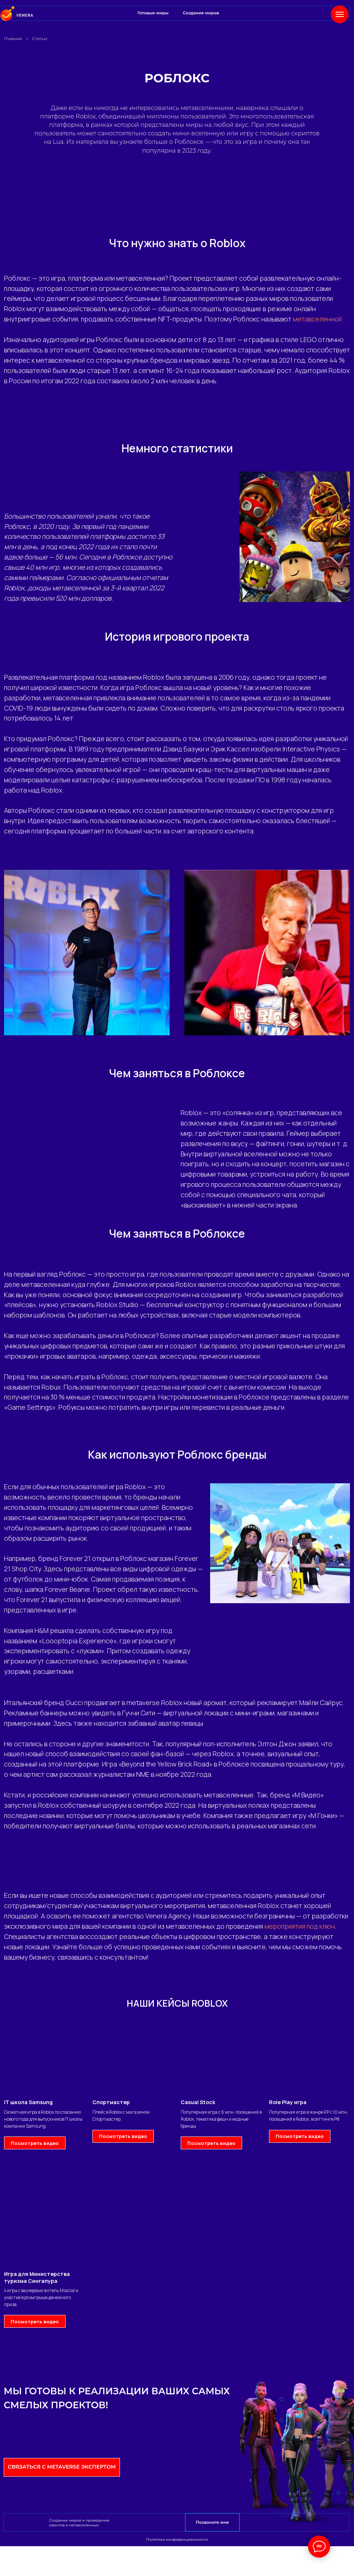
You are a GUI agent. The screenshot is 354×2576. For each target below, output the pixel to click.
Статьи (39, 38)
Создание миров (201, 12)
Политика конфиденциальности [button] (177, 2539)
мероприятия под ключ (300, 1926)
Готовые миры (153, 12)
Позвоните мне (212, 2522)
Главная (13, 38)
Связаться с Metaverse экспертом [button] (62, 2466)
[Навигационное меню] (340, 14)
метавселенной (317, 318)
